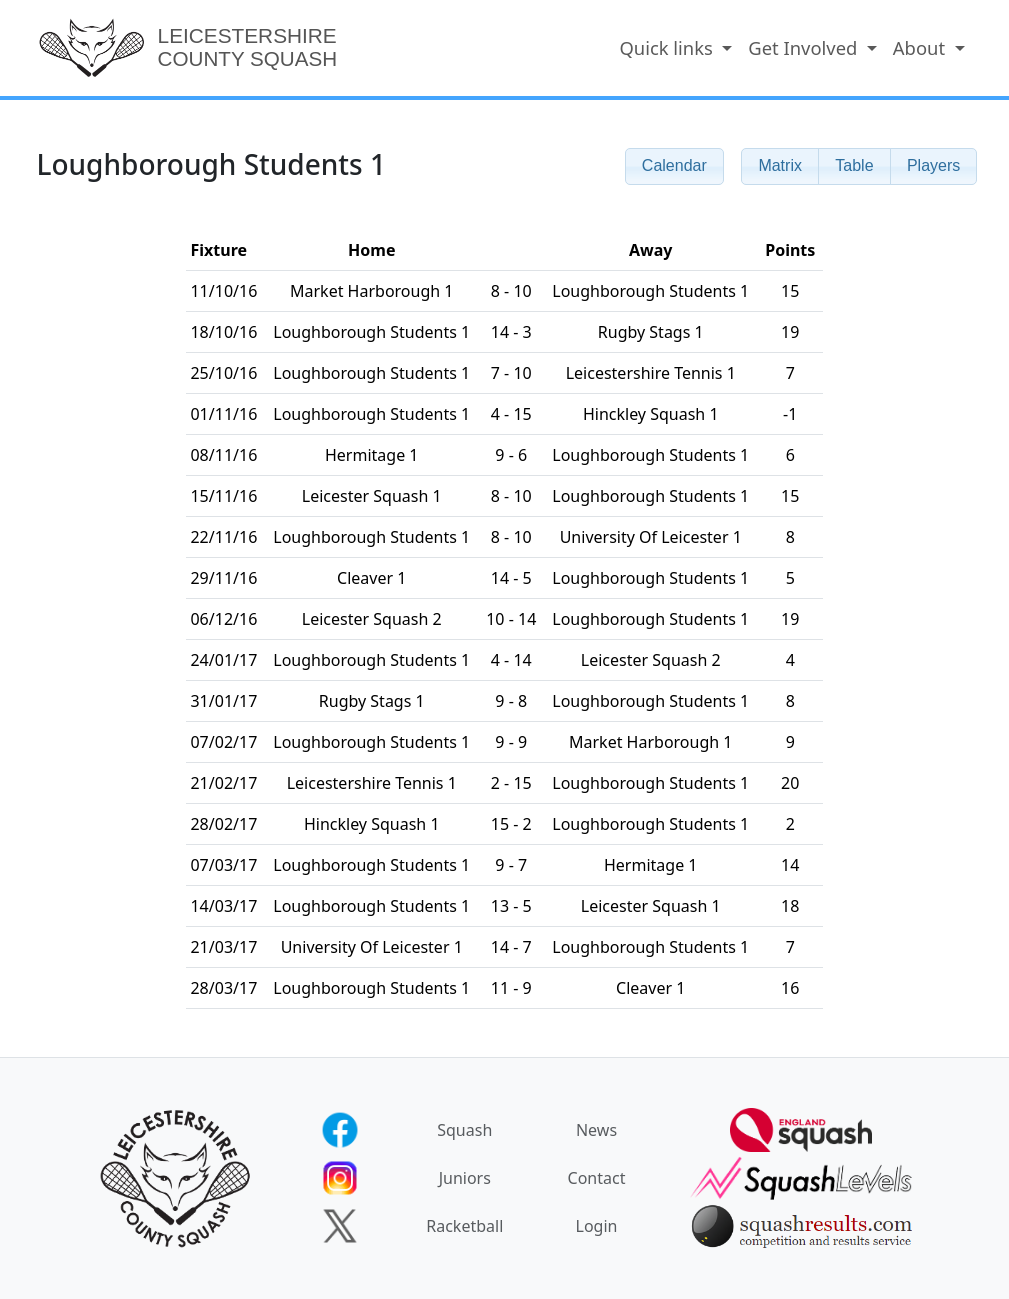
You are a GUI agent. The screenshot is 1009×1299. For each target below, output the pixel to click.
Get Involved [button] (805, 47)
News (596, 1130)
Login (597, 1226)
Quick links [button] (668, 47)
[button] (780, 166)
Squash (464, 1130)
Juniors (465, 1178)
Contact (597, 1178)
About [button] (921, 47)
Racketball (464, 1226)
